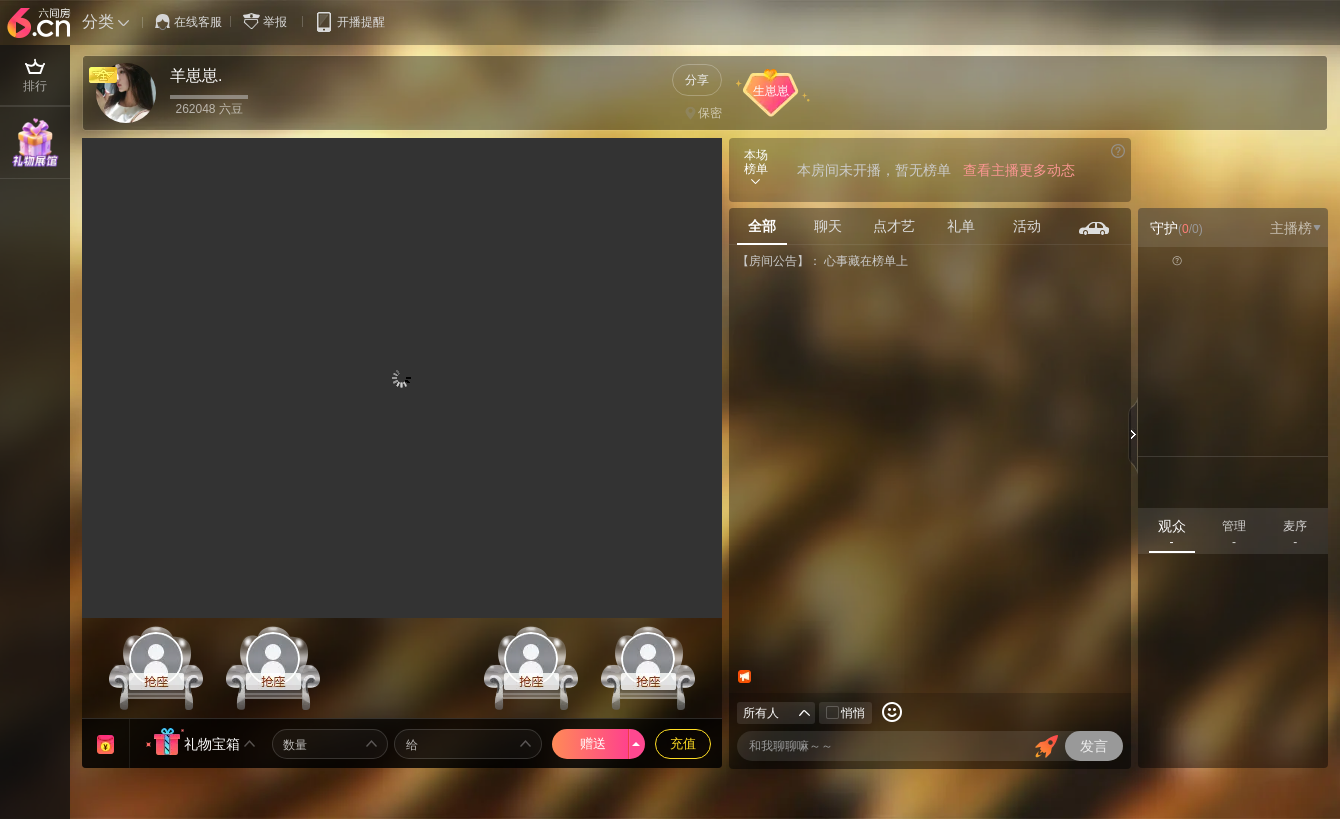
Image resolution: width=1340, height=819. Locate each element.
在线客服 (188, 22)
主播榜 (1295, 228)
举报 (269, 21)
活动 (1027, 226)
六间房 (41, 24)
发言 (1094, 746)
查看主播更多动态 (1019, 170)
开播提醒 (349, 21)
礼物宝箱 (212, 744)
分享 (697, 80)
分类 (98, 21)
